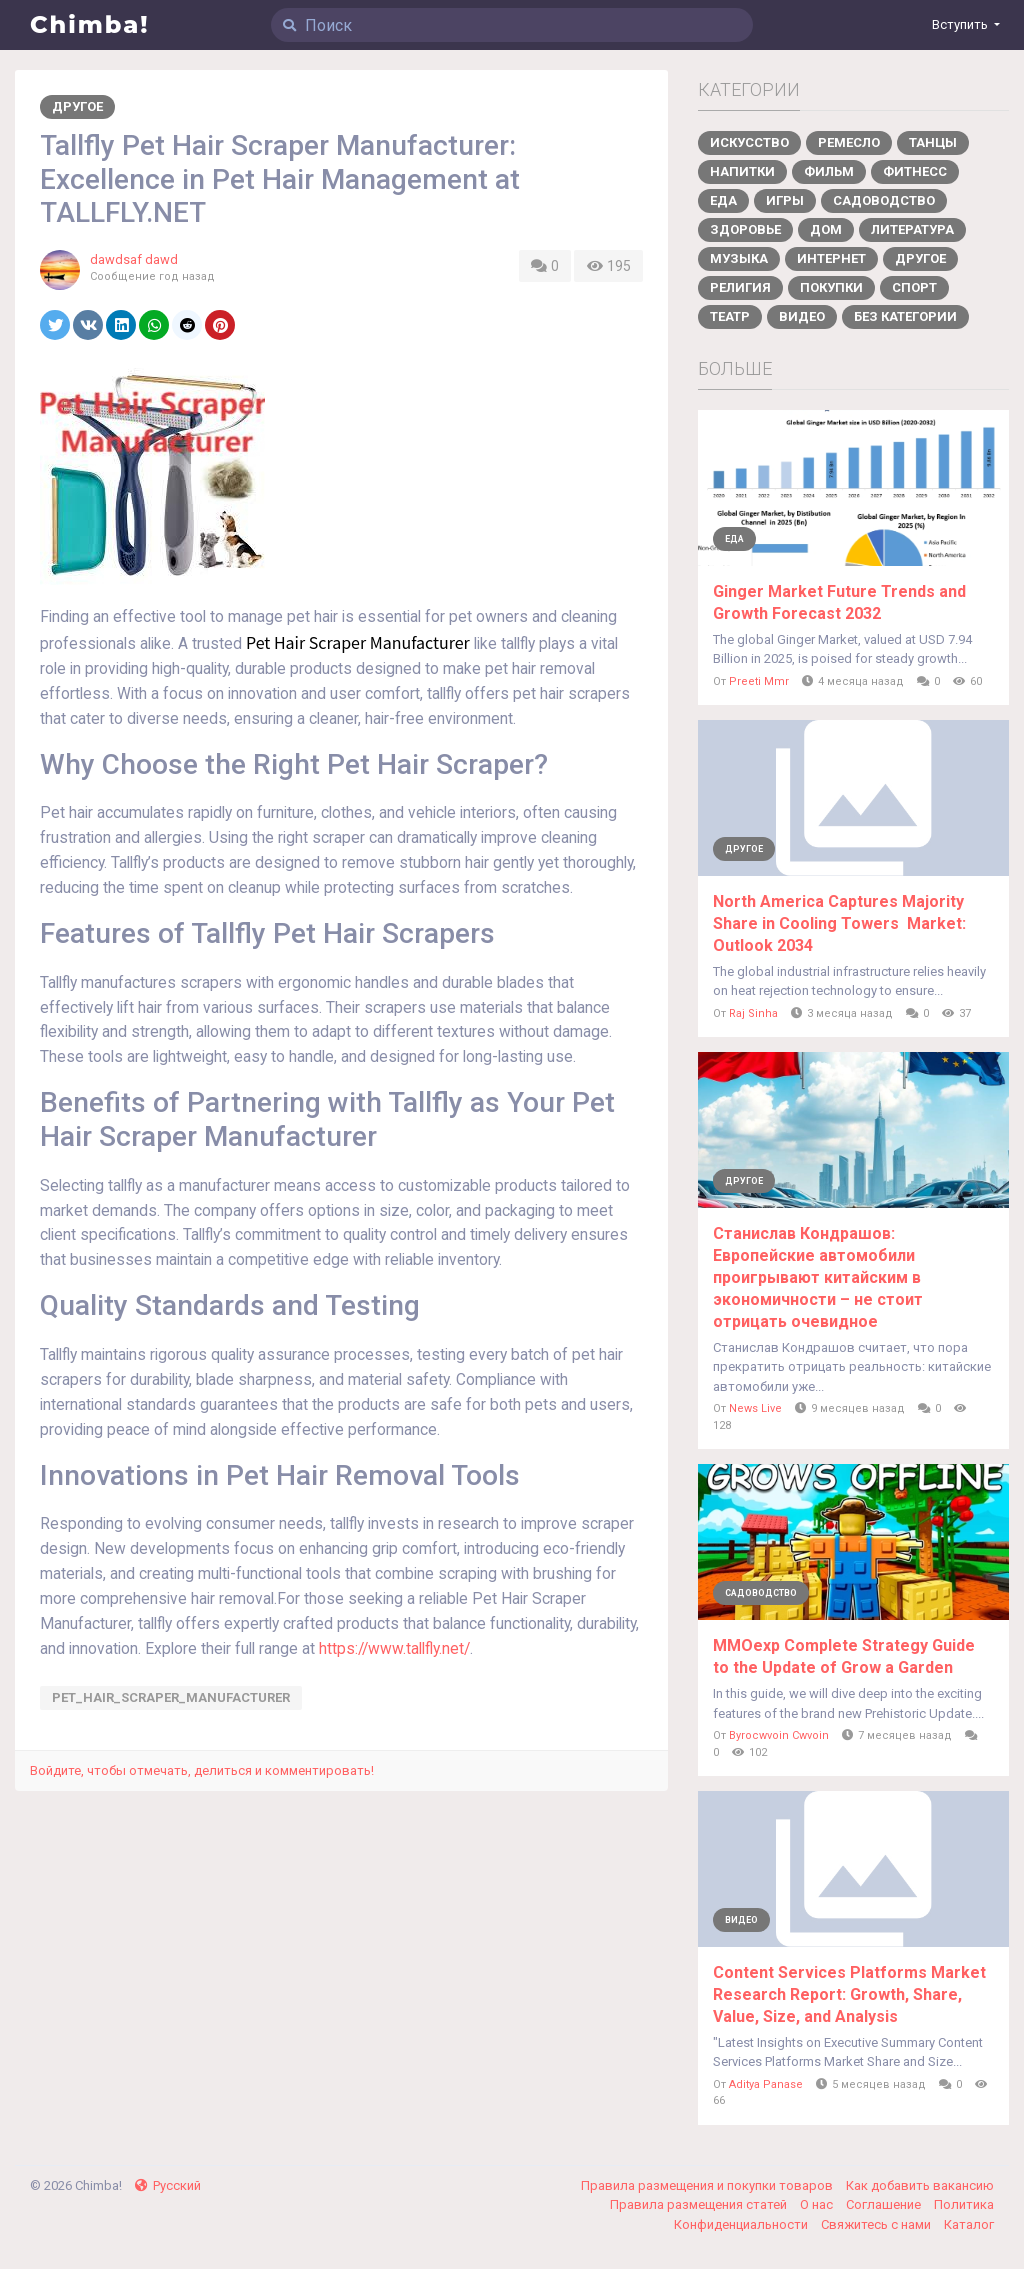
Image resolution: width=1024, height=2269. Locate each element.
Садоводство (884, 200)
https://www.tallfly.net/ (394, 1649)
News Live (755, 1408)
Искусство (749, 142)
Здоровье (745, 229)
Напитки (742, 171)
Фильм (829, 171)
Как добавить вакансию (920, 2185)
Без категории (905, 316)
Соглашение (885, 2204)
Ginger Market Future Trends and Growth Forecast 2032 (839, 602)
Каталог (969, 2224)
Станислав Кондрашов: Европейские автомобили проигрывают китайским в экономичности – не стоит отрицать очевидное (818, 1277)
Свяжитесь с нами (877, 2224)
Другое (77, 106)
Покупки (831, 287)
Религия (740, 287)
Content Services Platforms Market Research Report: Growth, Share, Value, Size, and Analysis (849, 1994)
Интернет (831, 258)
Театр (730, 316)
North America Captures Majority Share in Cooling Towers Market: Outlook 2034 (839, 923)
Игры (785, 200)
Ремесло (849, 142)
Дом (826, 229)
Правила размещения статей (700, 2204)
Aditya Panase (766, 2084)
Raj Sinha (753, 1013)
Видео (802, 316)
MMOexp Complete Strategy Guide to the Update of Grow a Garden (844, 1656)
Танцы (933, 142)
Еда (723, 200)
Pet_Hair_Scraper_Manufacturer (171, 1697)
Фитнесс (915, 171)
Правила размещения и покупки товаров (708, 2185)
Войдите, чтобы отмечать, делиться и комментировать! (202, 1770)
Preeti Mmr (759, 681)
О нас (818, 2204)
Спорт (914, 287)
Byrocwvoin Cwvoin (779, 1735)
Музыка (739, 258)
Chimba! (90, 24)
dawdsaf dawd (134, 259)
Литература (912, 229)
